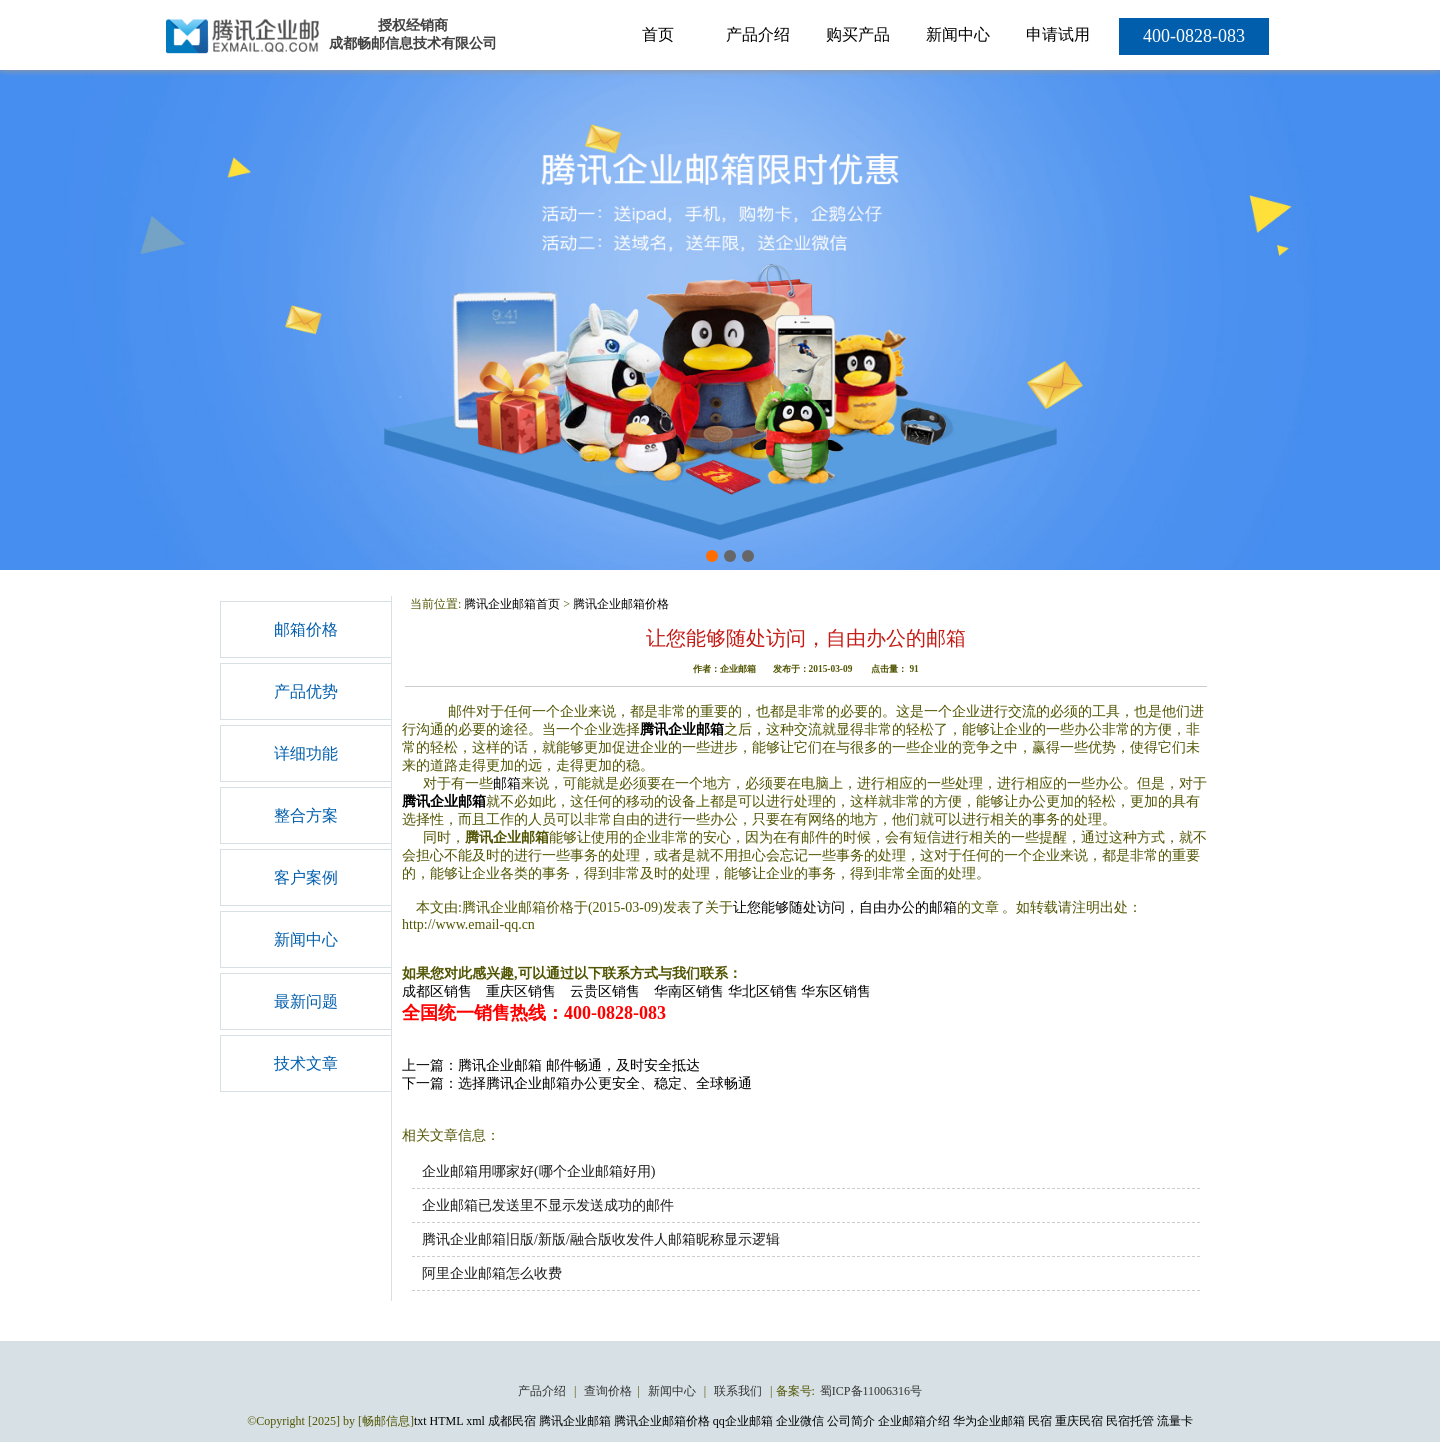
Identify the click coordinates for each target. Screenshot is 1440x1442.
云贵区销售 (605, 991)
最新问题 (306, 1001)
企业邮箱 (458, 801)
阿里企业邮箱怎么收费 (492, 1273)
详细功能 (306, 753)
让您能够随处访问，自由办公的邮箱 (845, 907)
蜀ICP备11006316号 (871, 1391)
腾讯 (416, 801)
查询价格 (608, 1391)
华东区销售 (836, 991)
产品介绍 (758, 34)
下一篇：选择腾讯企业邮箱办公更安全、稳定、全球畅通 (577, 1083)
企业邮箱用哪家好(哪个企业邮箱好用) (538, 1171)
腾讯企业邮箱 (682, 729)
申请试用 (1058, 34)
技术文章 (306, 1063)
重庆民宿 (1079, 1421)
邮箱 (507, 783)
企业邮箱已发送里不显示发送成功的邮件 (548, 1205)
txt (420, 1421)
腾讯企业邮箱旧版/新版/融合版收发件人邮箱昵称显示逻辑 (601, 1239)
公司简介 (851, 1421)
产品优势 (306, 691)
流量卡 (1175, 1421)
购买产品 (858, 34)
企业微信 (800, 1421)
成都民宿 (512, 1421)
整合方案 (306, 815)
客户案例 (306, 877)
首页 (658, 34)
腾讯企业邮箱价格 (621, 604)
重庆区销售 (521, 991)
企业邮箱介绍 (914, 1421)
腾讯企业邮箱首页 (512, 604)
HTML (447, 1421)
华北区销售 (763, 991)
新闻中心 (958, 34)
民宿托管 (1130, 1421)
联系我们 (739, 1391)
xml (475, 1421)
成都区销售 (437, 991)
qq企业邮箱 (743, 1421)
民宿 (1040, 1421)
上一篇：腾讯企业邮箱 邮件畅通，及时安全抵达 (551, 1065)
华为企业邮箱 (989, 1421)
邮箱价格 (306, 629)
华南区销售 (689, 991)
